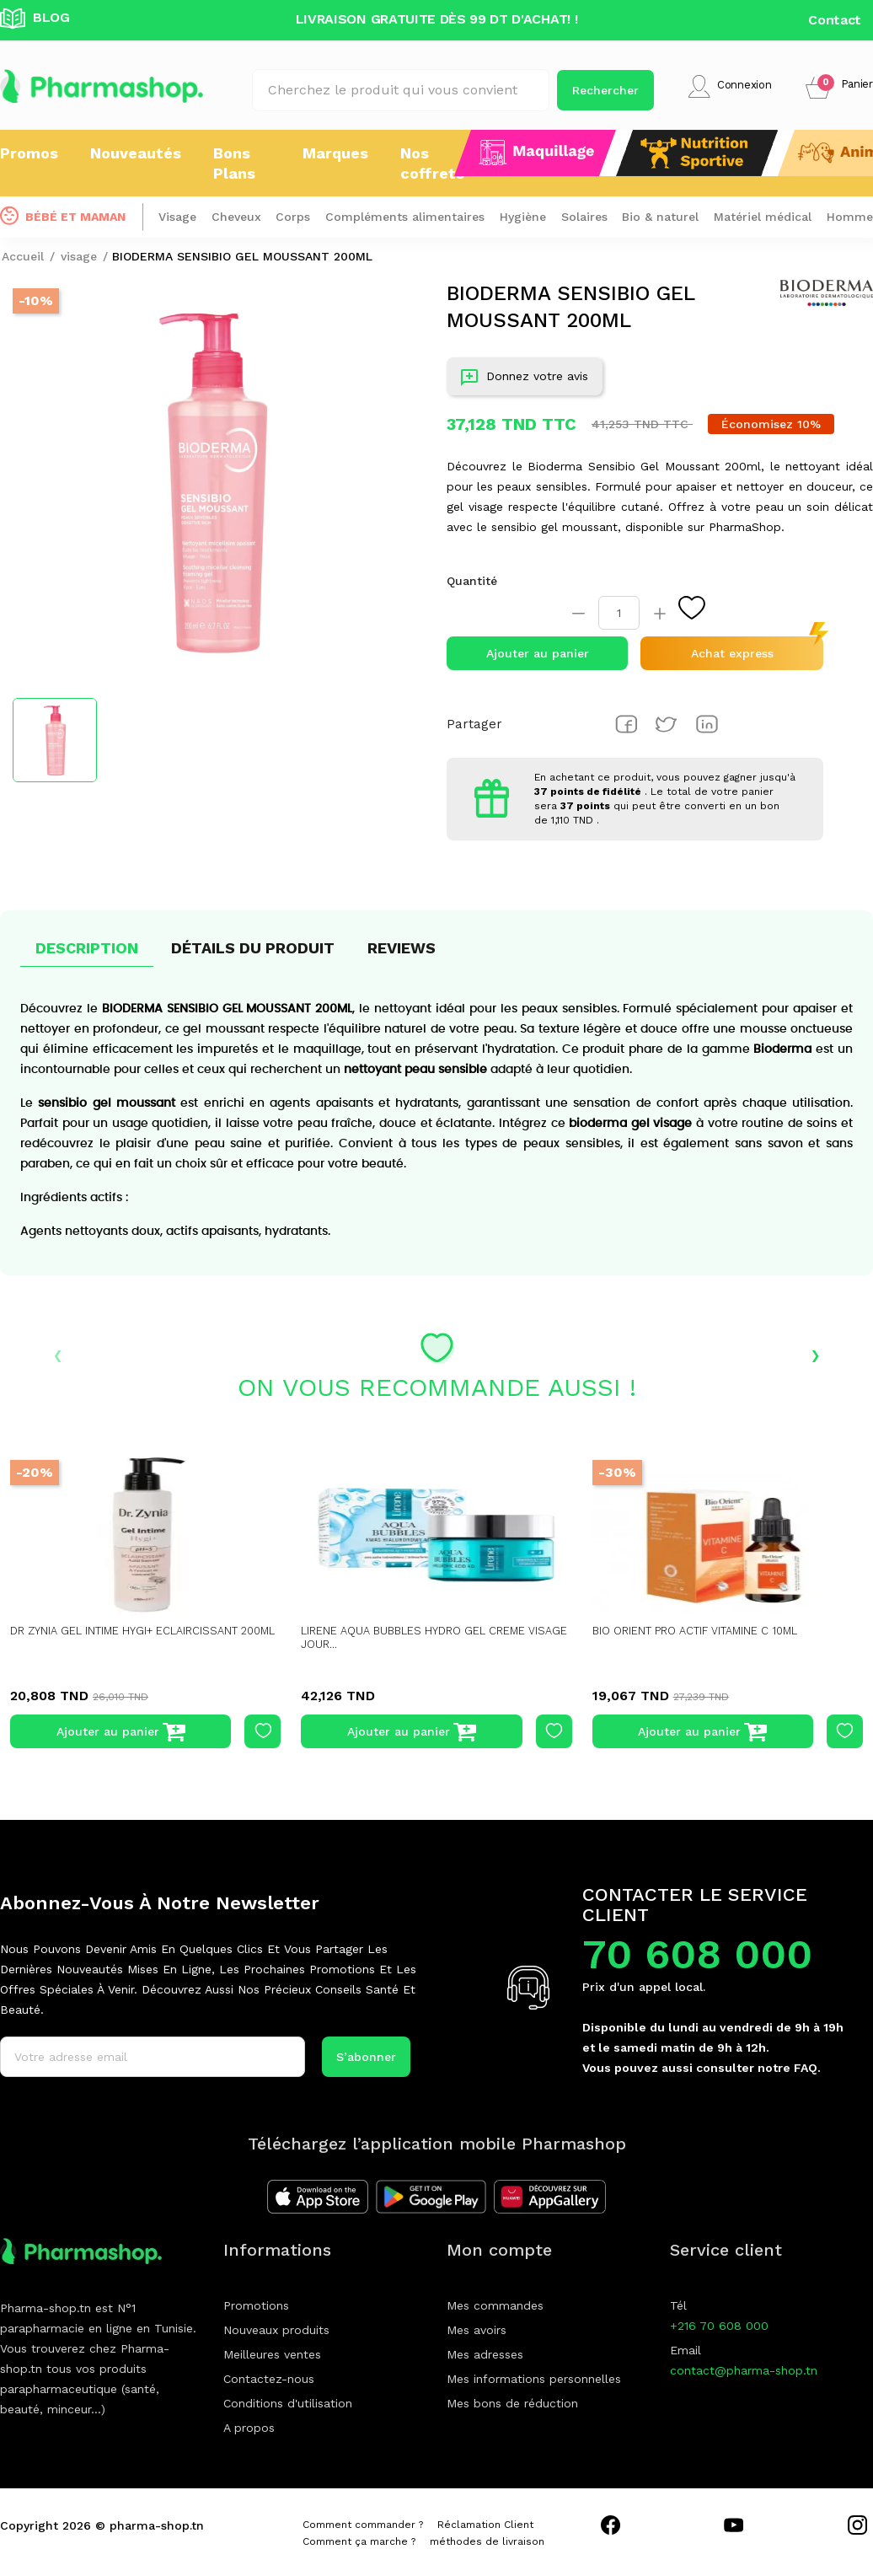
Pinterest (707, 724)
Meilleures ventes (272, 2354)
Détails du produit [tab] (253, 948)
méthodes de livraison (487, 2541)
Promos (29, 153)
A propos (249, 2427)
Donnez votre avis (524, 379)
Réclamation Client (485, 2524)
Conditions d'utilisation (287, 2403)
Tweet (666, 724)
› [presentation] (815, 1353)
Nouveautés (135, 153)
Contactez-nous (268, 2378)
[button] (839, 86)
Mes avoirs (476, 2330)
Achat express (732, 653)
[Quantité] (619, 613)
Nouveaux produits (276, 2330)
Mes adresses (485, 2354)
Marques (335, 153)
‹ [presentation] (57, 1353)
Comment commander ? (363, 2524)
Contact (834, 20)
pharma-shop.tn (157, 2525)
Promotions (256, 2305)
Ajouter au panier (537, 653)
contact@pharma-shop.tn (743, 2370)
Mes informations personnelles (534, 2378)
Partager (626, 724)
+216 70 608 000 (719, 2325)
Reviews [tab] (401, 948)
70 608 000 (697, 1954)
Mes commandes (495, 2305)
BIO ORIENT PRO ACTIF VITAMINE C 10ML (705, 1630)
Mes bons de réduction (512, 2403)
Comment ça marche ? (359, 2541)
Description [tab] (86, 948)
